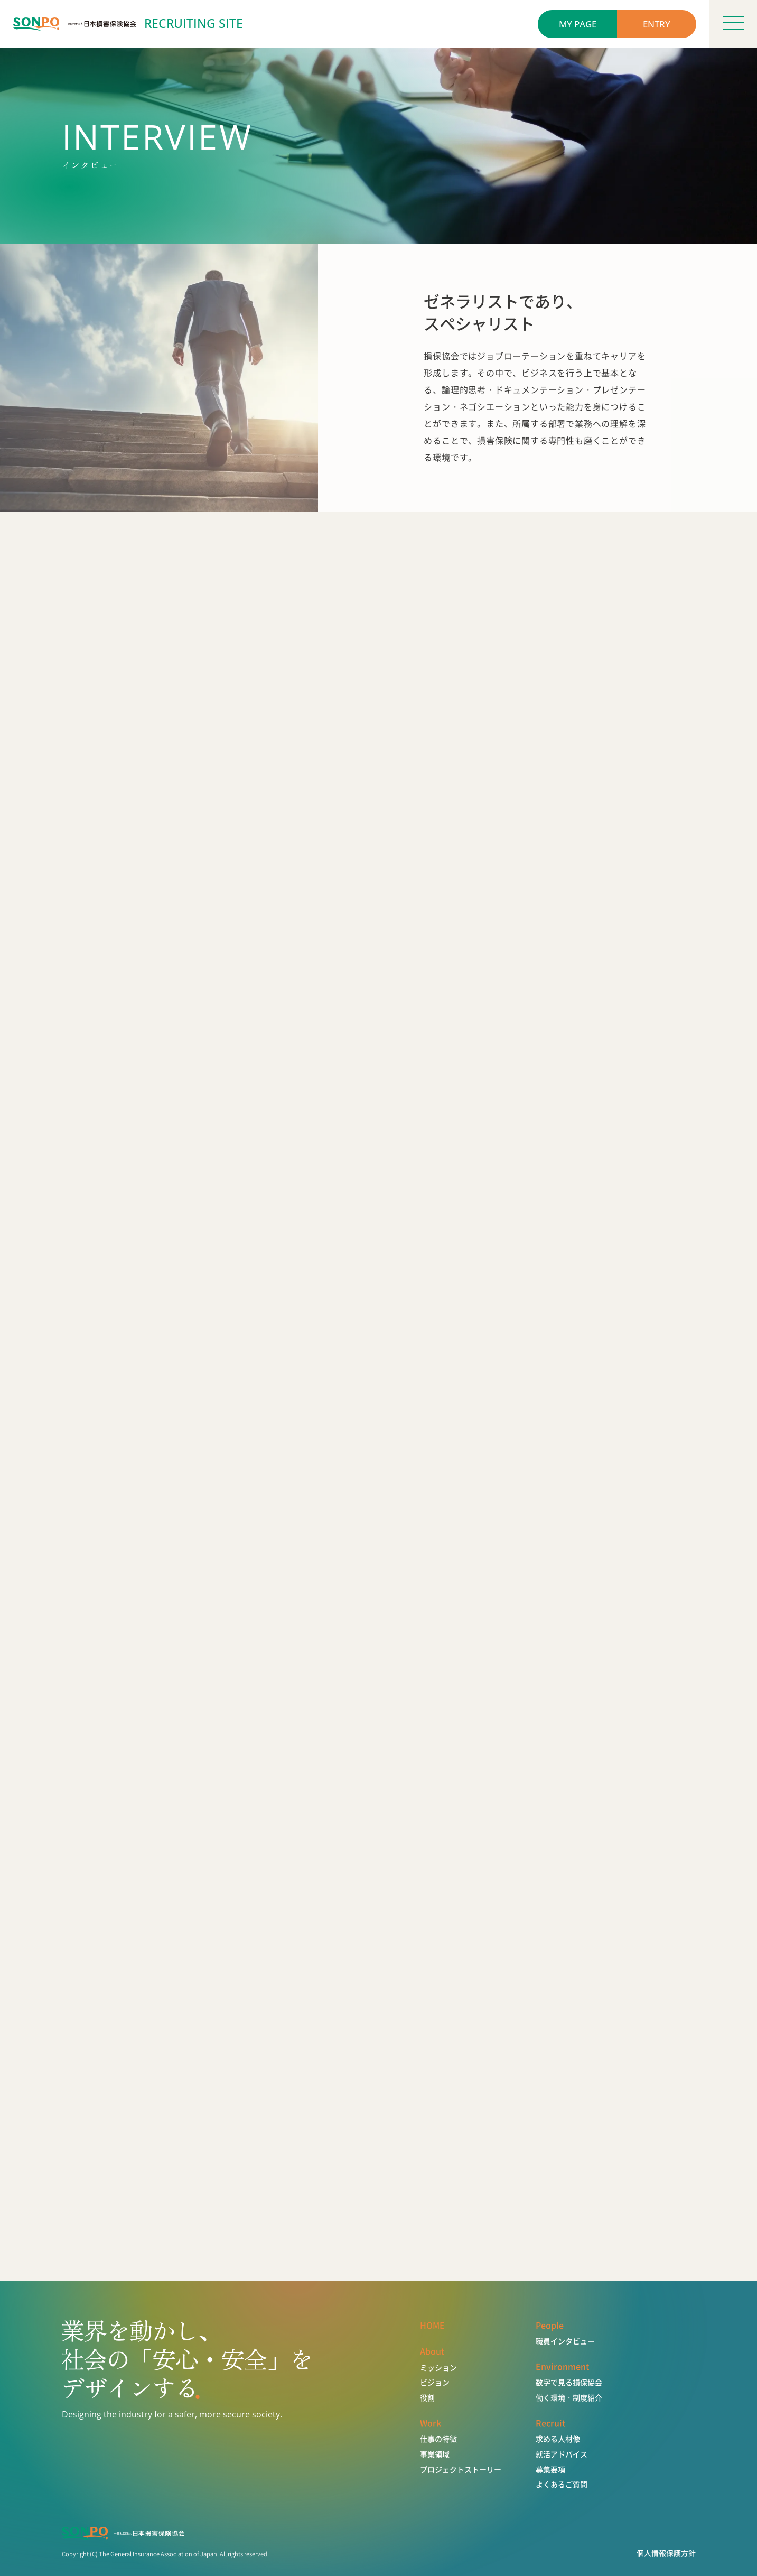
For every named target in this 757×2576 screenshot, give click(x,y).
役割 (427, 2397)
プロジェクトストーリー (460, 2469)
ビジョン (435, 2382)
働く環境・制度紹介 (569, 2397)
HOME (432, 2325)
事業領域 (435, 2454)
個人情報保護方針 (666, 2553)
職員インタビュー (565, 2341)
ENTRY (656, 24)
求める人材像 (558, 2438)
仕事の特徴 (438, 2438)
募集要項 (550, 2469)
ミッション (438, 2367)
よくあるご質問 (561, 2484)
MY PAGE (577, 24)
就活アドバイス (561, 2454)
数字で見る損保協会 (569, 2382)
